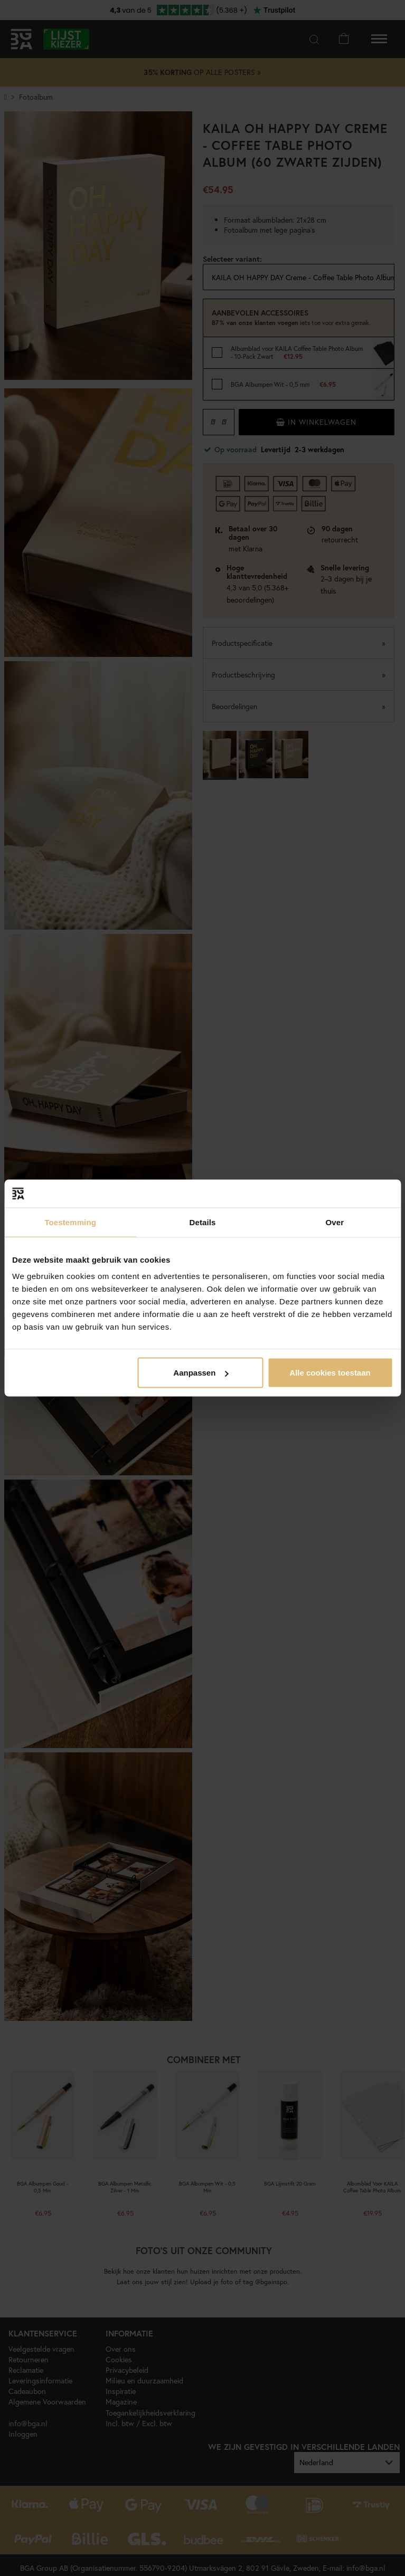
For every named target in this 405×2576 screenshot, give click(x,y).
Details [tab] (203, 1221)
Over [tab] (335, 1221)
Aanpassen (200, 1372)
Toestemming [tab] (70, 1221)
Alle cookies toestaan (329, 1372)
